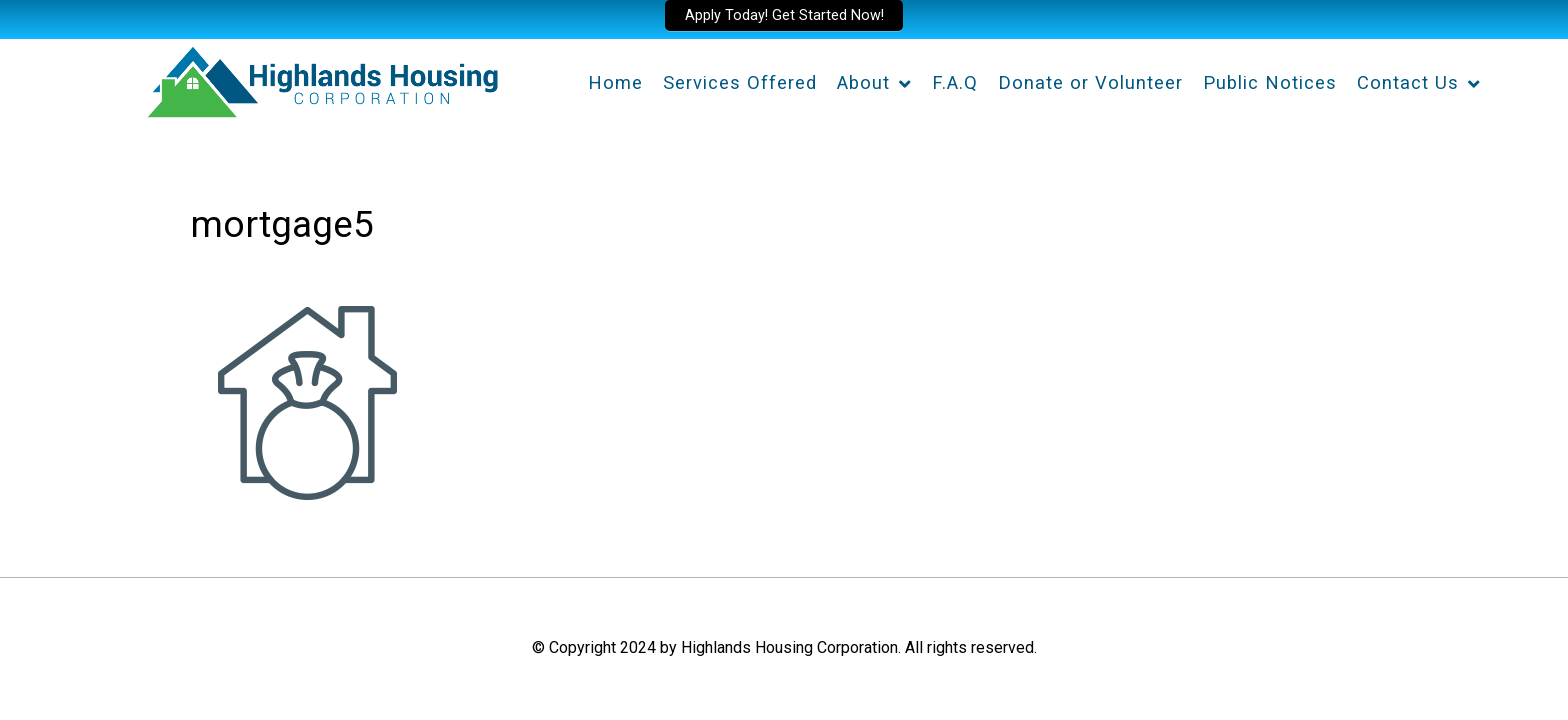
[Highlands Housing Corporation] (321, 79)
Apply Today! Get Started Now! (784, 15)
